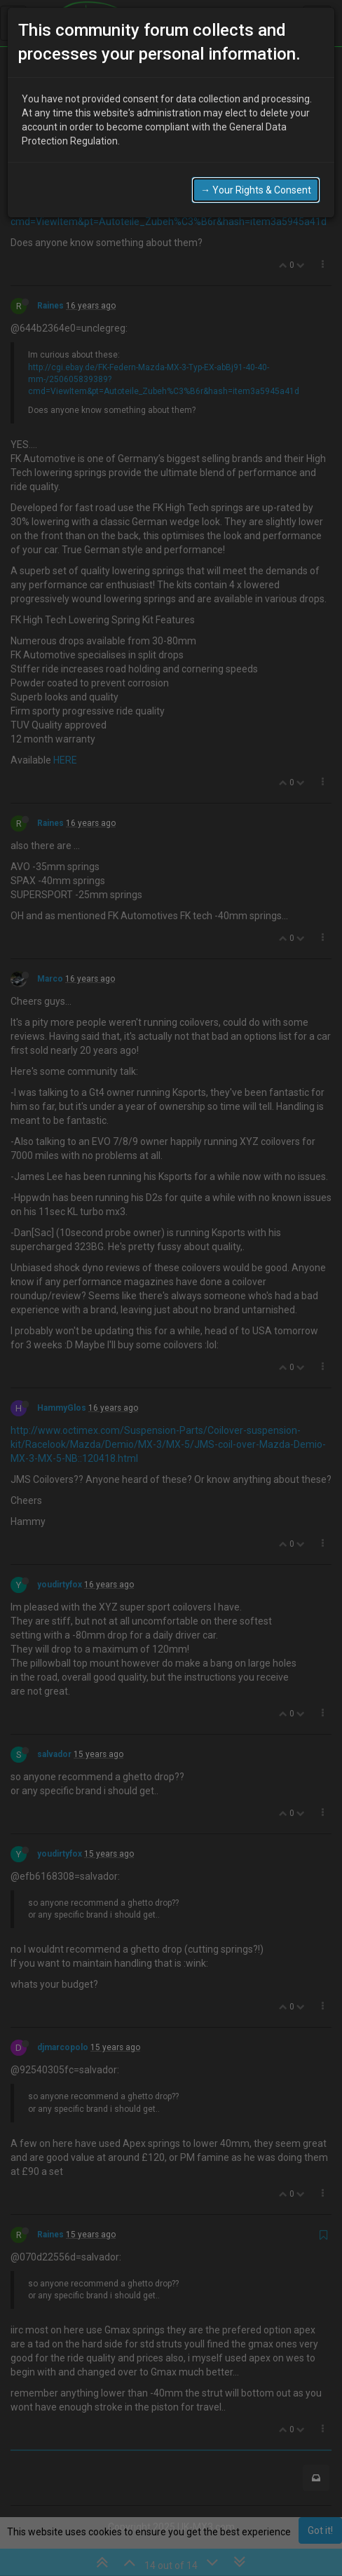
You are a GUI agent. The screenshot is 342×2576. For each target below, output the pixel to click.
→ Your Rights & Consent (255, 187)
